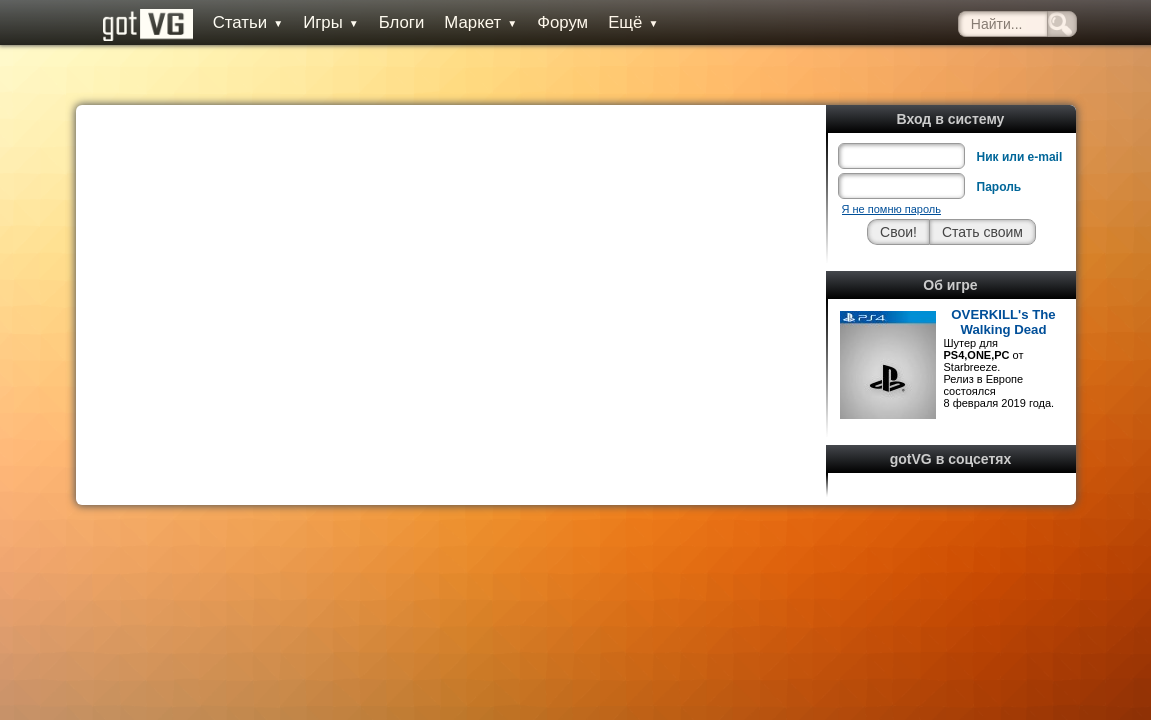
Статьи (231, 22)
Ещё (616, 22)
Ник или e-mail (1020, 112)
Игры (314, 22)
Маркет (463, 22)
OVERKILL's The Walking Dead (1003, 277)
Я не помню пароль (891, 164)
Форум (545, 22)
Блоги (384, 22)
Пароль (999, 142)
